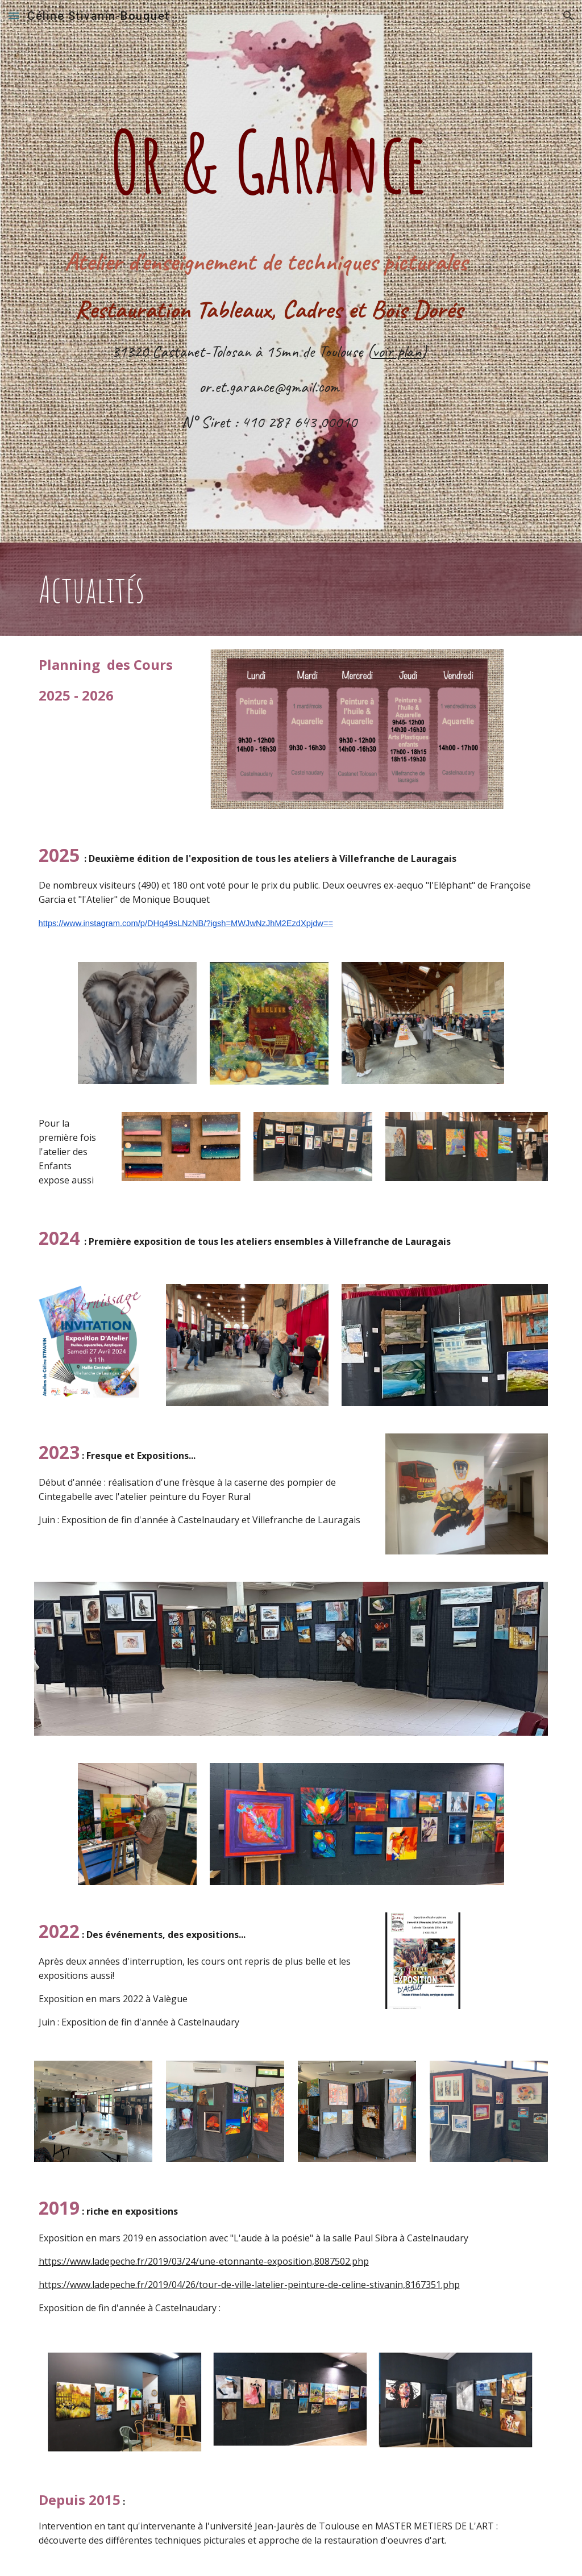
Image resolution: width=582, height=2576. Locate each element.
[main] (269, 131)
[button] (13, 15)
